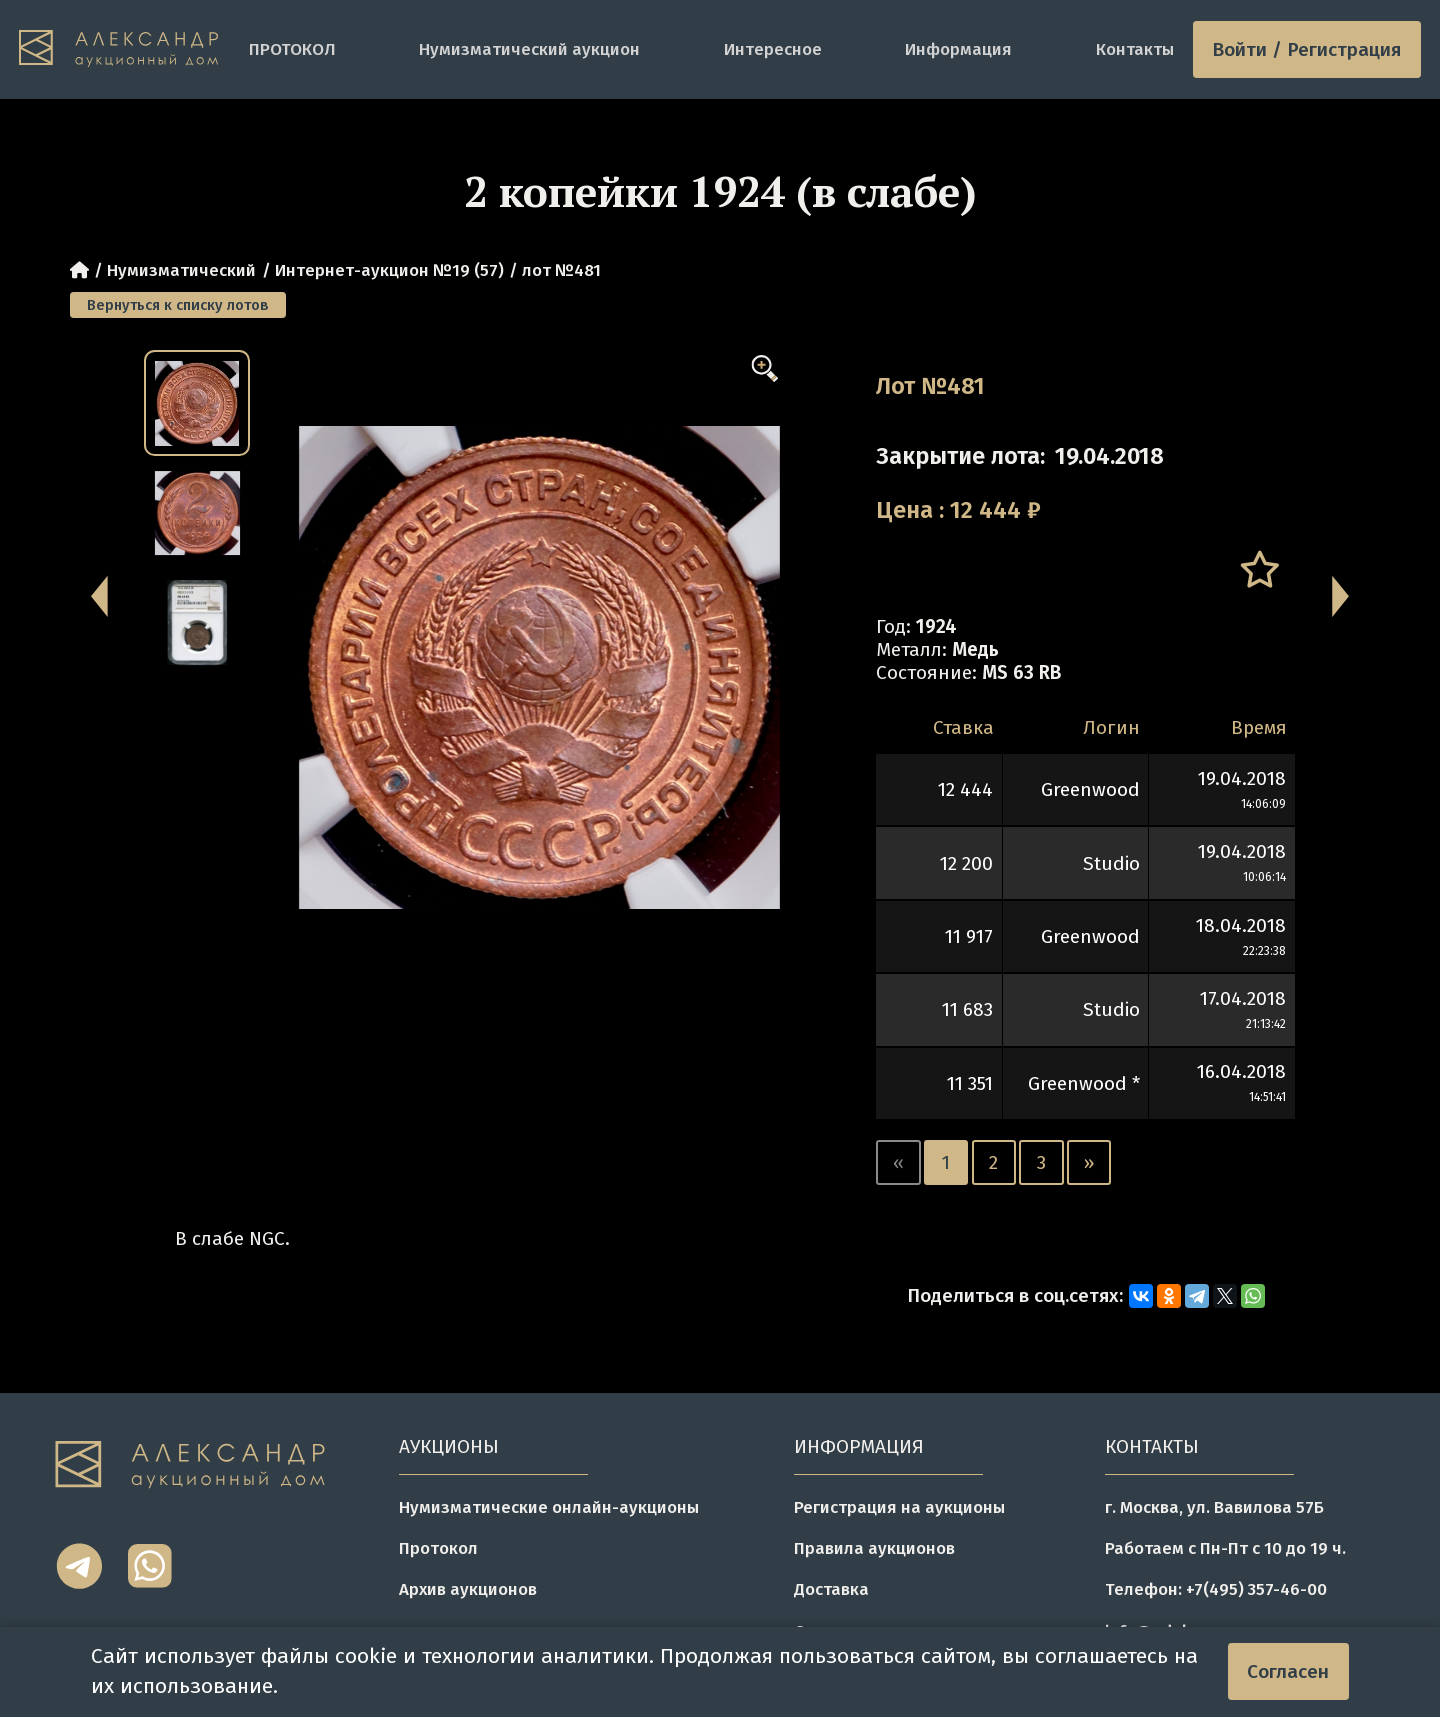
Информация (958, 49)
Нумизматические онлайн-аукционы (549, 1507)
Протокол (438, 1548)
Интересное (773, 49)
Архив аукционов (468, 1589)
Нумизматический (181, 270)
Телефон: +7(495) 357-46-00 (1216, 1589)
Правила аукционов (874, 1548)
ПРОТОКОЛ (292, 49)
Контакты (1135, 49)
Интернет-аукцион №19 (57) (389, 270)
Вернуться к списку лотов (178, 305)
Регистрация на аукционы (899, 1507)
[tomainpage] (124, 49)
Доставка (831, 1589)
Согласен (1288, 1671)
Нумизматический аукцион (529, 49)
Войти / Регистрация (1306, 49)
